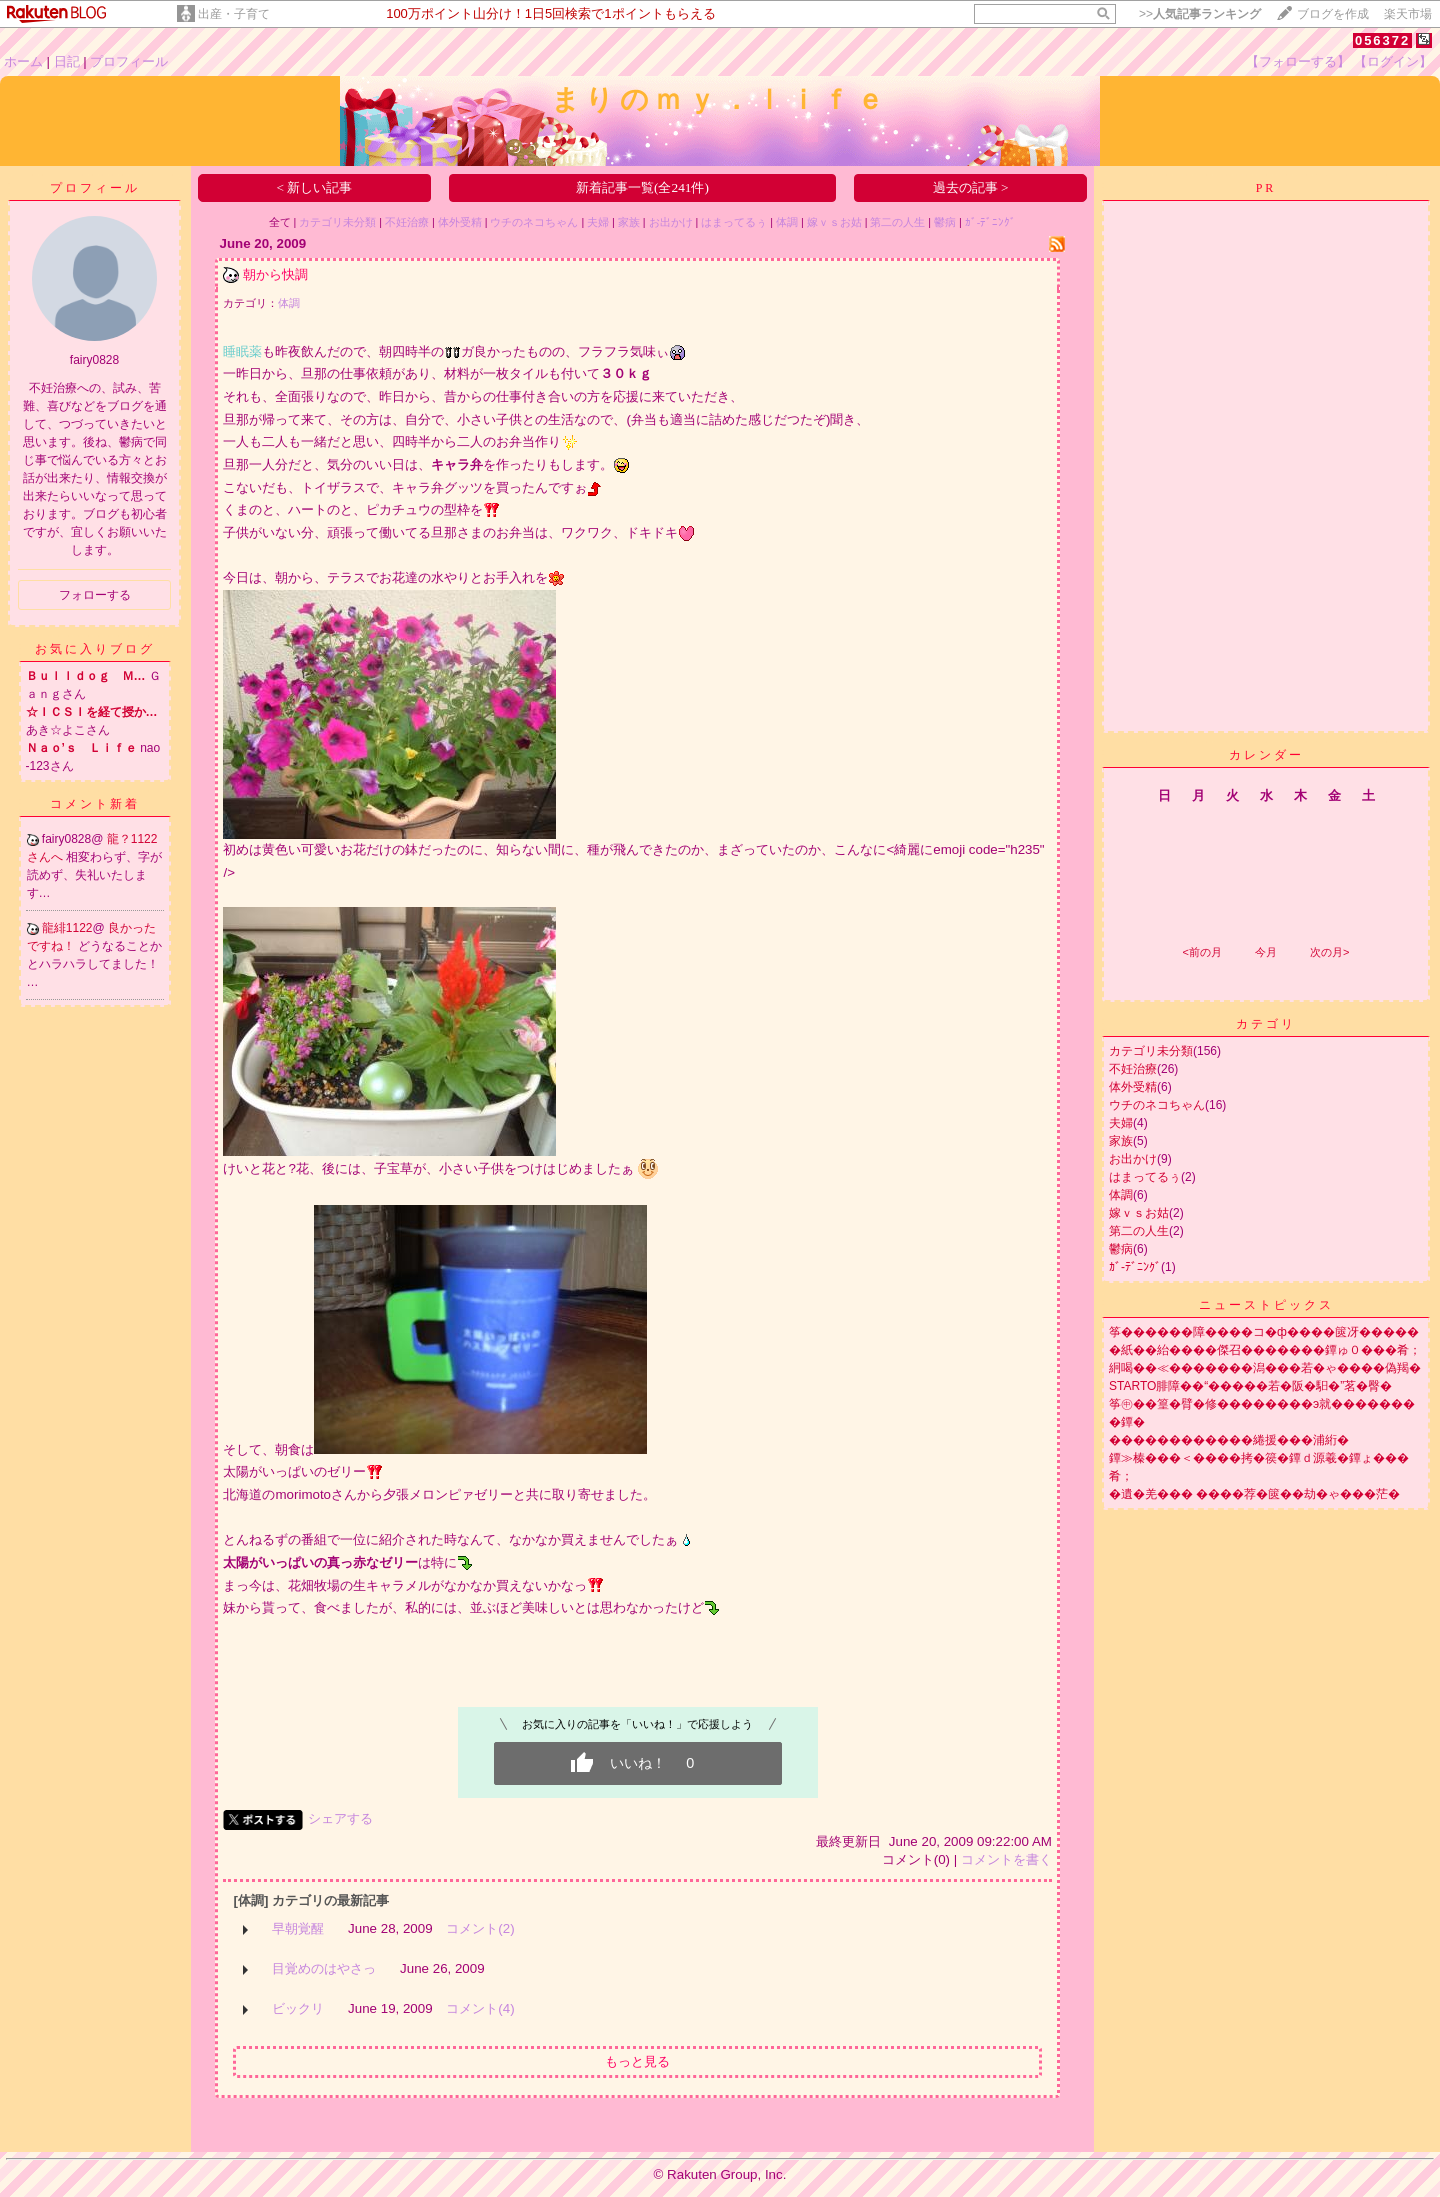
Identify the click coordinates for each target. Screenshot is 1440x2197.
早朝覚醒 (298, 1928)
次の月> (1329, 952)
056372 (1382, 40)
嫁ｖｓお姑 (834, 222)
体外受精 (460, 222)
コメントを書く (1006, 1859)
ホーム (23, 61)
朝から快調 (275, 274)
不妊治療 (407, 222)
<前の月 (1201, 952)
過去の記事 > (971, 187)
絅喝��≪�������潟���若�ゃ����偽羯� (1265, 1368)
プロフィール (129, 61)
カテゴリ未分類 (337, 222)
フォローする (95, 595)
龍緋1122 (67, 928)
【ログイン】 (1393, 61)
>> (1200, 14)
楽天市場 (1408, 14)
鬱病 (945, 222)
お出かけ (671, 222)
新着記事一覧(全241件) (642, 187)
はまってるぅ (734, 222)
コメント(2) (480, 1928)
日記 (67, 61)
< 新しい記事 (314, 187)
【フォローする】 (1298, 61)
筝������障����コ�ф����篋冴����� (1264, 1332)
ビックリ (298, 2008)
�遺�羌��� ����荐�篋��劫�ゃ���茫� (1254, 1494)
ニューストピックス (1266, 1305)
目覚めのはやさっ (324, 1968)
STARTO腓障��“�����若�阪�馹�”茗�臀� (1250, 1386)
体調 (787, 222)
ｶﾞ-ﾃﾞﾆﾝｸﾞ (991, 222)
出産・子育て (234, 14)
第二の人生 (897, 222)
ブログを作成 (1333, 14)
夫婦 (598, 222)
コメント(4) (480, 2008)
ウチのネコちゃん (534, 222)
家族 (629, 222)
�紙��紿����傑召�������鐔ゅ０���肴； (1265, 1350)
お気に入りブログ (95, 649)
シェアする (340, 1818)
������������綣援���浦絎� (1229, 1440)
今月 (1266, 952)
